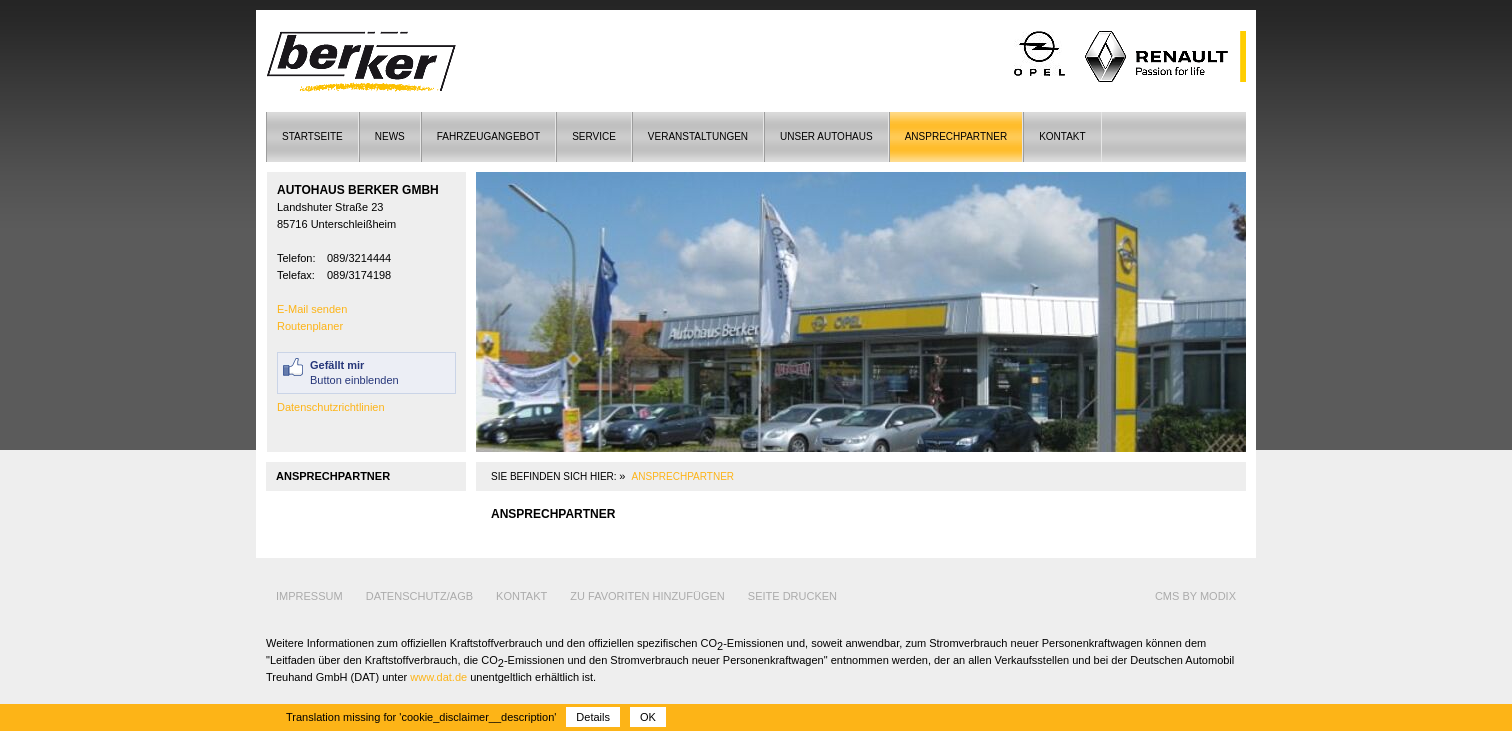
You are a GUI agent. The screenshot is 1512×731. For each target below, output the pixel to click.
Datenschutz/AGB (419, 596)
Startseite (312, 136)
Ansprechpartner (956, 136)
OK (648, 717)
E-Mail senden (312, 309)
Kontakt (1062, 136)
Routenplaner (310, 326)
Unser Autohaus (826, 136)
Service (594, 136)
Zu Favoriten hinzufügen (647, 596)
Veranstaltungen (698, 136)
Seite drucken (792, 596)
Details (593, 717)
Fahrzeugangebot (488, 136)
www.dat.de (438, 677)
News (390, 136)
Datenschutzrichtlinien (331, 407)
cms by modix (1195, 596)
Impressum (309, 596)
